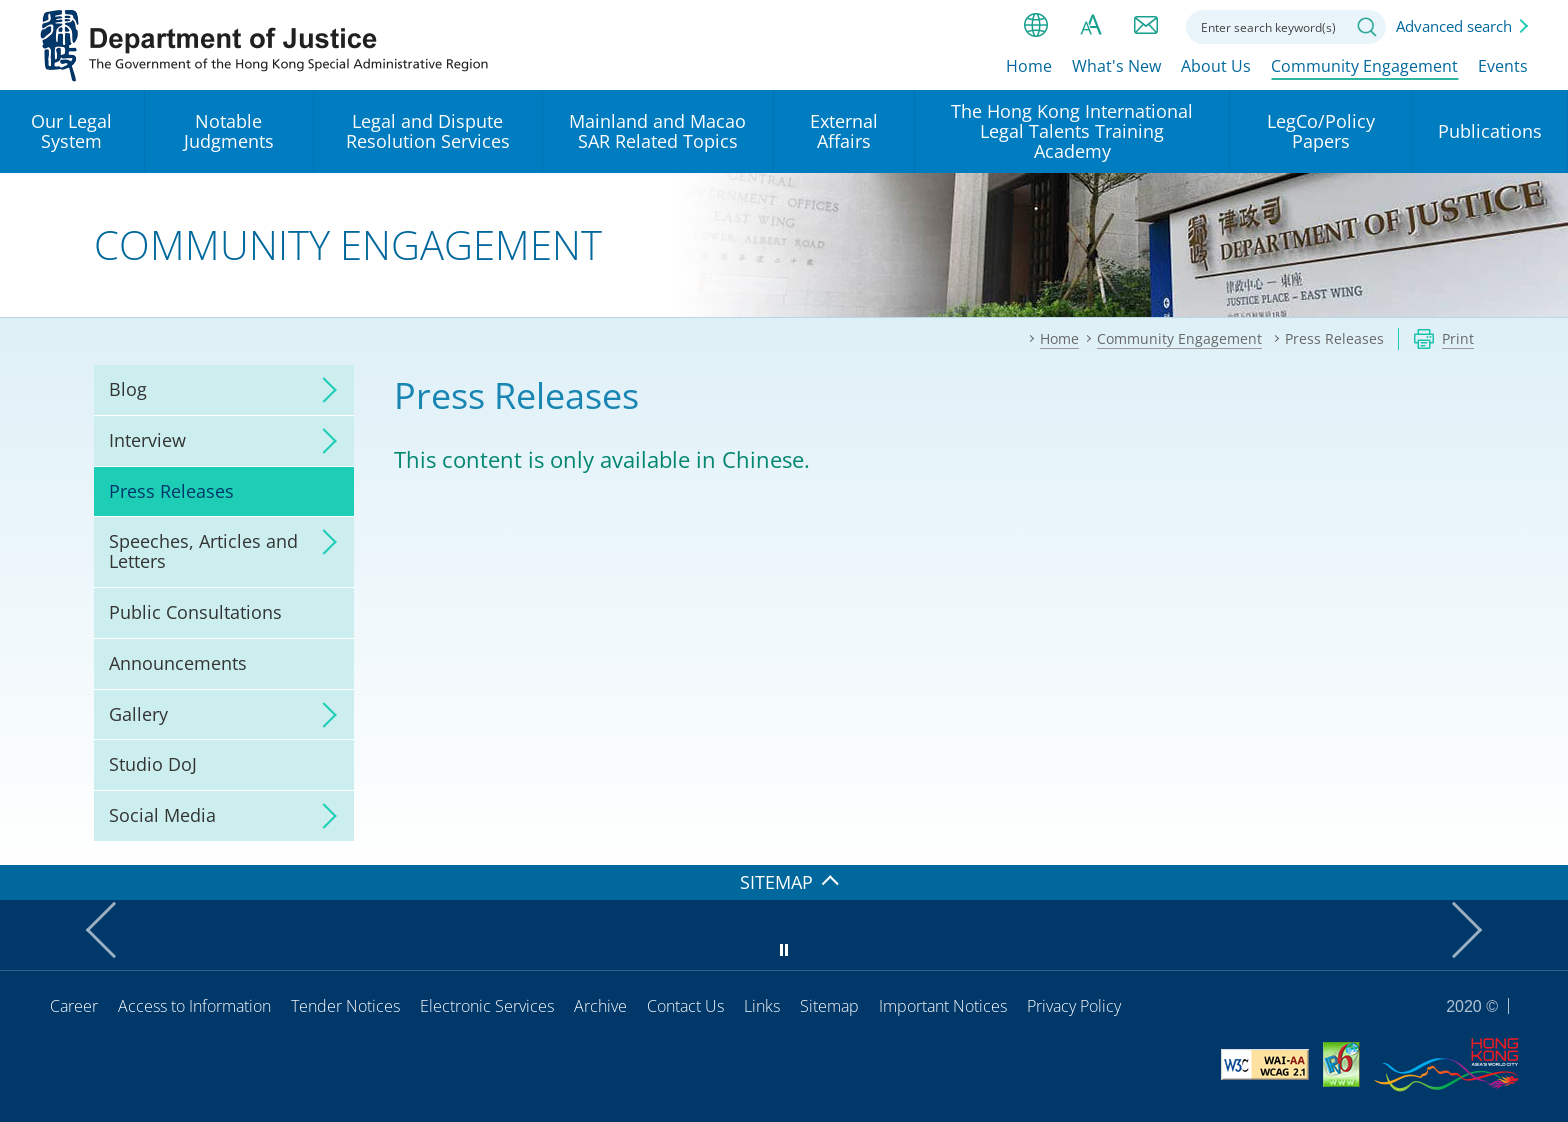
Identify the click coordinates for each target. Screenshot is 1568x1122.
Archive (600, 1006)
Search (1367, 27)
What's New (1116, 67)
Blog (128, 389)
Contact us (1146, 25)
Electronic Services (487, 1006)
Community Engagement (1364, 67)
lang (1036, 25)
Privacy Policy (1074, 1006)
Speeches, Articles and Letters (203, 551)
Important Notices (943, 1006)
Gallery (138, 714)
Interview (147, 440)
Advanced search (1454, 26)
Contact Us (685, 1006)
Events (1503, 67)
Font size (1091, 25)
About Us (1216, 67)
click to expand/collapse (324, 390)
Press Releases (171, 491)
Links (762, 1006)
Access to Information (194, 1006)
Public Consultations (195, 612)
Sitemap (829, 1006)
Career (74, 1006)
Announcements (178, 663)
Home (1029, 67)
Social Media (162, 815)
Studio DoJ (153, 764)
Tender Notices (345, 1006)
